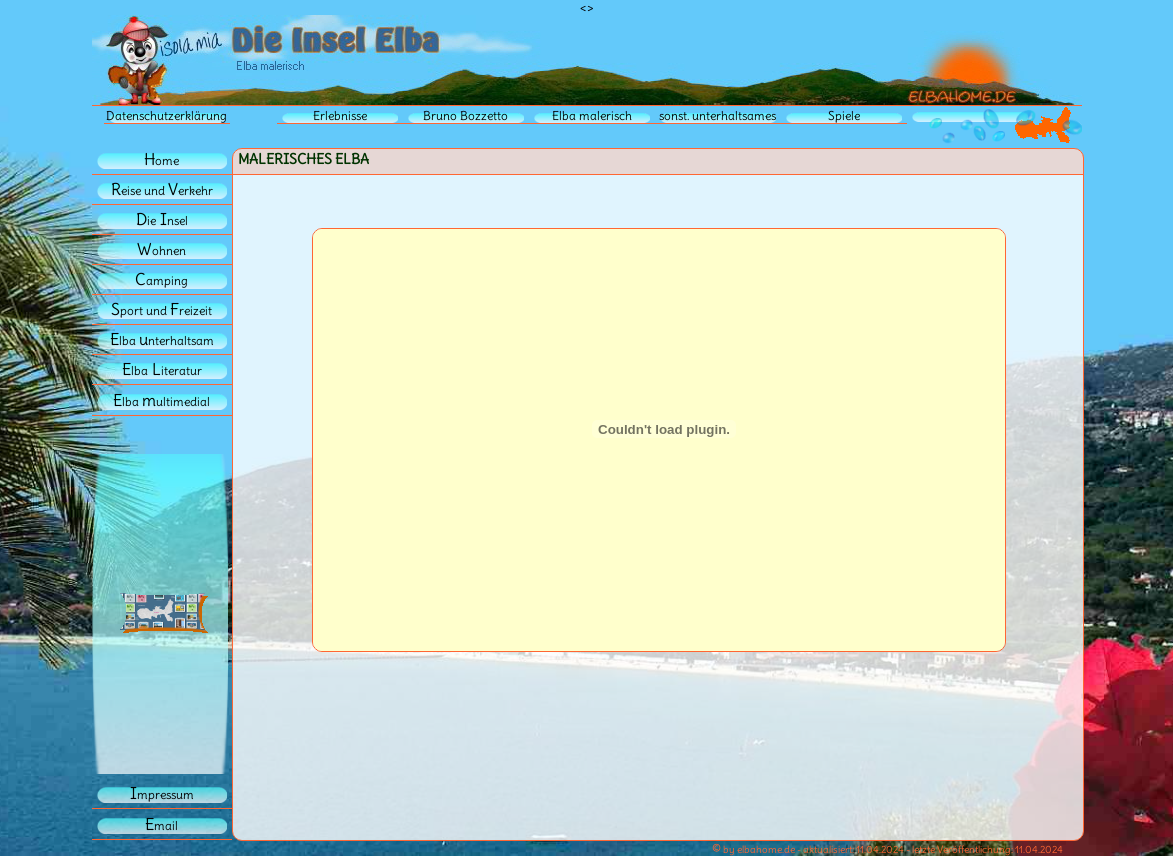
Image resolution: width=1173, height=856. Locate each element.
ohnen (161, 250)
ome (161, 160)
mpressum (162, 794)
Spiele (844, 115)
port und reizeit (161, 310)
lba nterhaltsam (162, 340)
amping (161, 280)
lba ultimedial (161, 401)
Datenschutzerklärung (166, 115)
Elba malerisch (592, 115)
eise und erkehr (162, 190)
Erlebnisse (340, 115)
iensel (162, 220)
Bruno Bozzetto (465, 115)
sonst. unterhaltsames (717, 115)
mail (161, 825)
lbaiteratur (162, 370)
